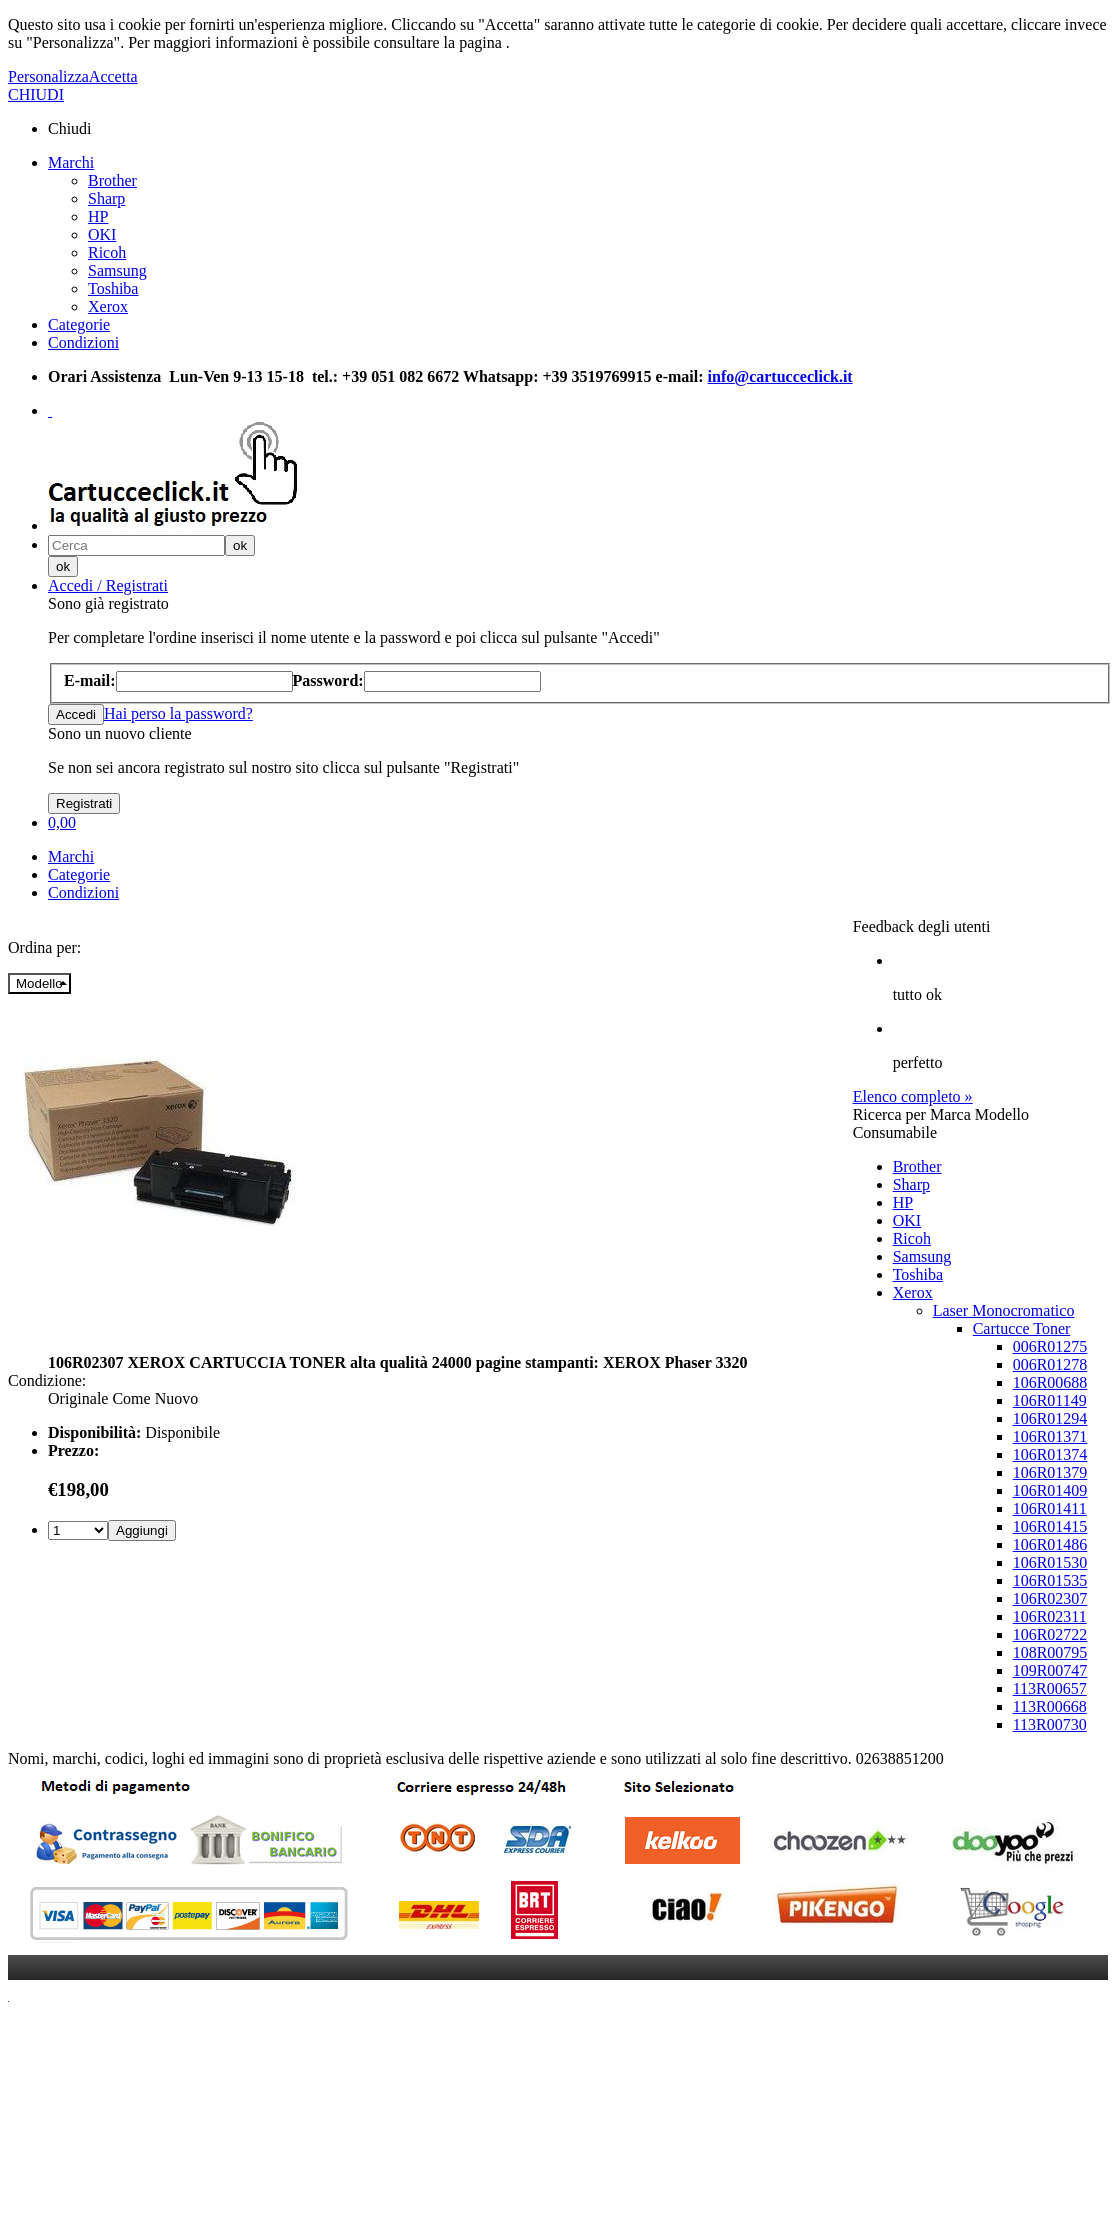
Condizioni (83, 342)
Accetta (113, 76)
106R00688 (1050, 1382)
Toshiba (113, 288)
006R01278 (1050, 1364)
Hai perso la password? (178, 713)
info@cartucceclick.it (780, 376)
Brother (112, 180)
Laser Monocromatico (1004, 1310)
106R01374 (1050, 1454)
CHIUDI (36, 94)
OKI (102, 234)
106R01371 (1050, 1436)
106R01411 (1050, 1508)
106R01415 (1050, 1526)
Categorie (79, 324)
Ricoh (107, 252)
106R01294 (1050, 1418)
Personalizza (48, 76)
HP (98, 216)
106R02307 (1050, 1598)
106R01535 (1050, 1580)
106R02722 (1050, 1634)
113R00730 (1050, 1724)
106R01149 (1050, 1400)
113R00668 (1050, 1706)
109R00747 (1050, 1670)
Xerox (108, 306)
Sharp (106, 198)
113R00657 (1050, 1688)
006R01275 (1050, 1346)
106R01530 (1050, 1562)
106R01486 (1050, 1544)
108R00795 (1050, 1652)
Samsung (117, 270)
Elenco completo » (913, 1096)
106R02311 (1050, 1616)
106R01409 (1050, 1490)
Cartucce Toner (1022, 1328)
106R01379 (1050, 1472)
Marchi (71, 162)
